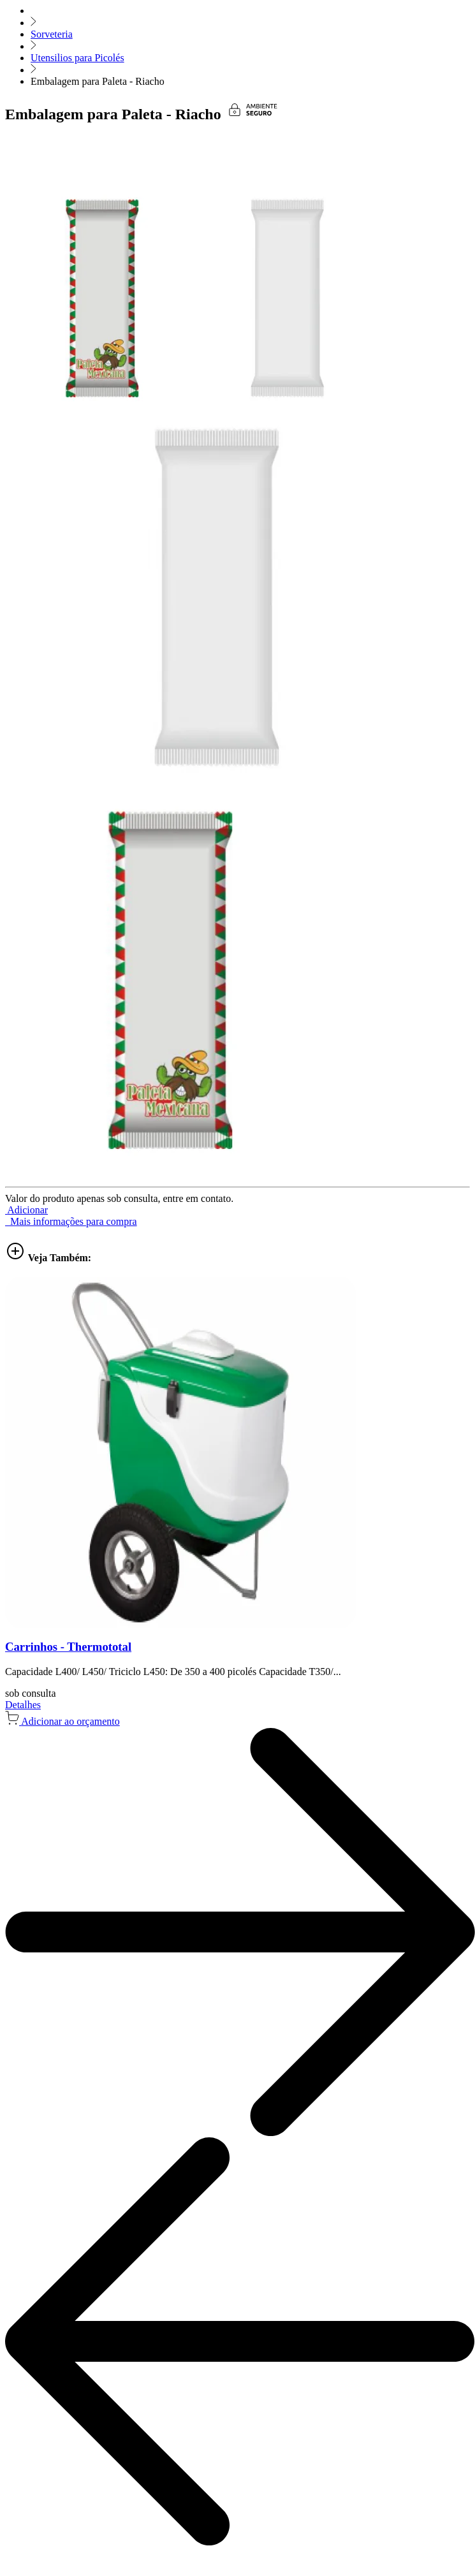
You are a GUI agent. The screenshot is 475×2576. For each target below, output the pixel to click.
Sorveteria (52, 34)
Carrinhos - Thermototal (68, 1646)
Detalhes (23, 1704)
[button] (26, 1209)
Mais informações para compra (71, 1221)
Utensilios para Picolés (77, 57)
